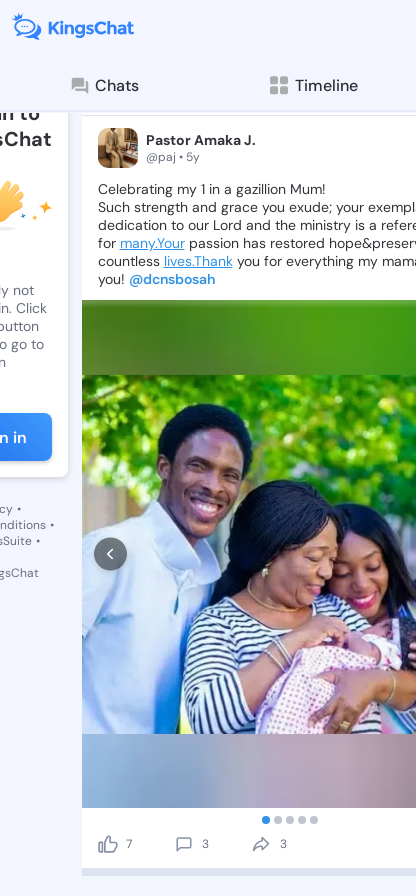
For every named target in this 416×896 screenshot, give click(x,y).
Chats (104, 86)
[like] (108, 844)
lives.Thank (198, 261)
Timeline (312, 85)
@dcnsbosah (172, 279)
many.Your (152, 243)
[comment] (184, 844)
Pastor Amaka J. (201, 140)
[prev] (110, 554)
